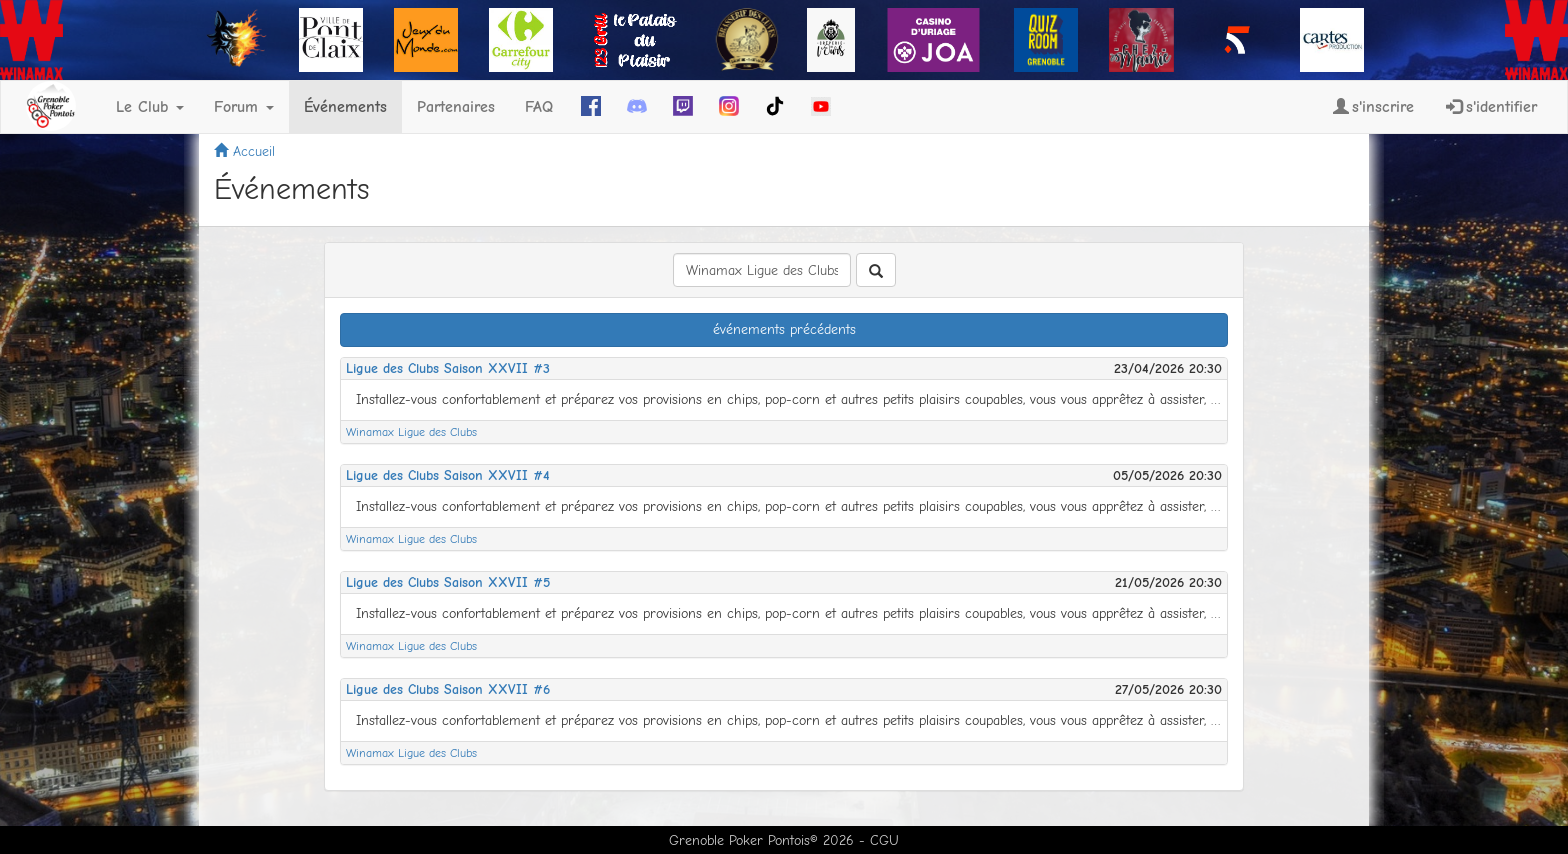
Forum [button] (244, 107)
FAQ (539, 107)
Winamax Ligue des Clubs (411, 432)
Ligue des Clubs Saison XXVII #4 (448, 475)
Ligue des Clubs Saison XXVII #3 (448, 368)
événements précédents (784, 329)
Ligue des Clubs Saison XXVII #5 (448, 582)
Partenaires (456, 107)
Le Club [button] (150, 107)
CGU (884, 840)
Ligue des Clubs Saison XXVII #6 (448, 689)
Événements (345, 107)
